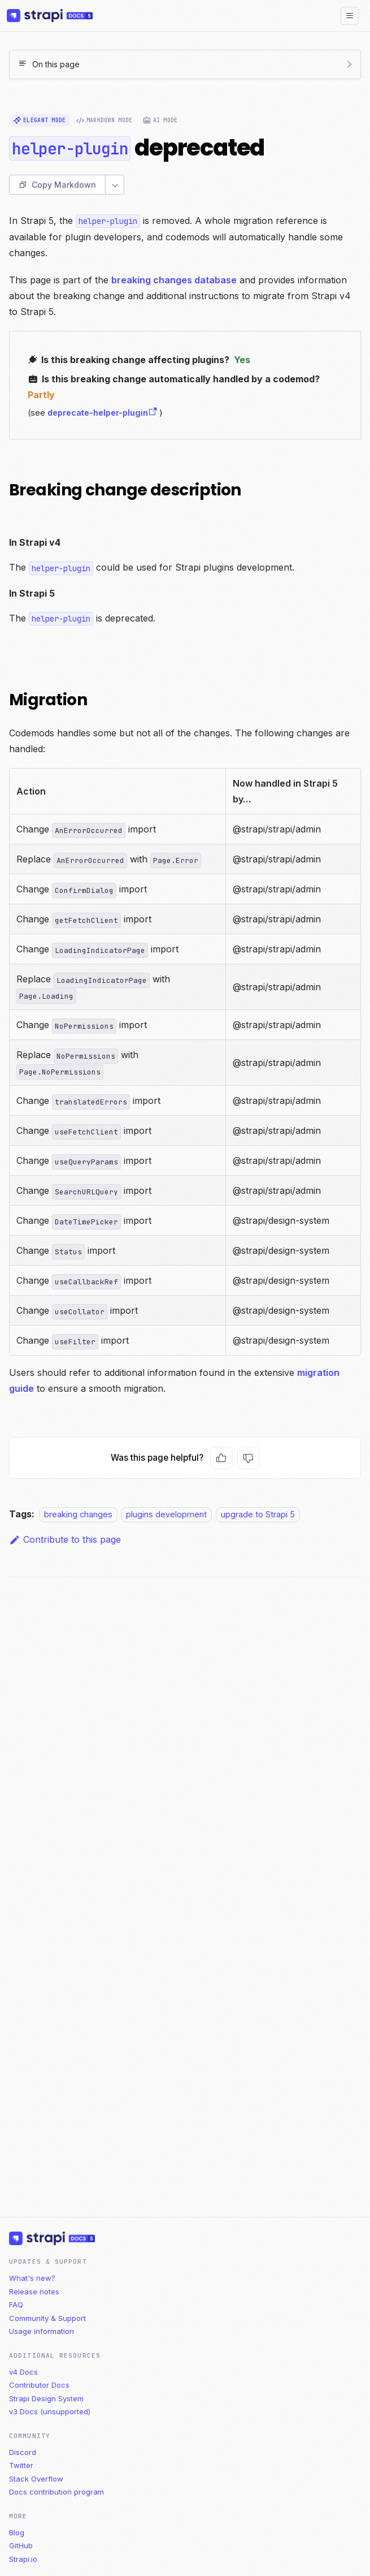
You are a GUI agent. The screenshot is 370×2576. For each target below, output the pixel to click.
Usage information (41, 2331)
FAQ (16, 2304)
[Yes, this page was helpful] (221, 1458)
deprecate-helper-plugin (103, 412)
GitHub (21, 2545)
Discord (22, 2452)
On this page (56, 64)
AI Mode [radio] (160, 120)
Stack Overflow (36, 2478)
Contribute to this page (65, 1539)
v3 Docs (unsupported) (49, 2411)
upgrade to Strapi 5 (258, 1514)
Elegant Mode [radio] (39, 120)
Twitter (21, 2465)
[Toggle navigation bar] (350, 16)
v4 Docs (23, 2371)
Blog (16, 2532)
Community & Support (47, 2318)
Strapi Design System (46, 2398)
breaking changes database (174, 280)
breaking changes (78, 1514)
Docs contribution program (56, 2491)
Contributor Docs (39, 2384)
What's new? (32, 2277)
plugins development (166, 1514)
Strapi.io (23, 2559)
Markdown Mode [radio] (104, 120)
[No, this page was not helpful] (248, 1458)
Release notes (34, 2291)
